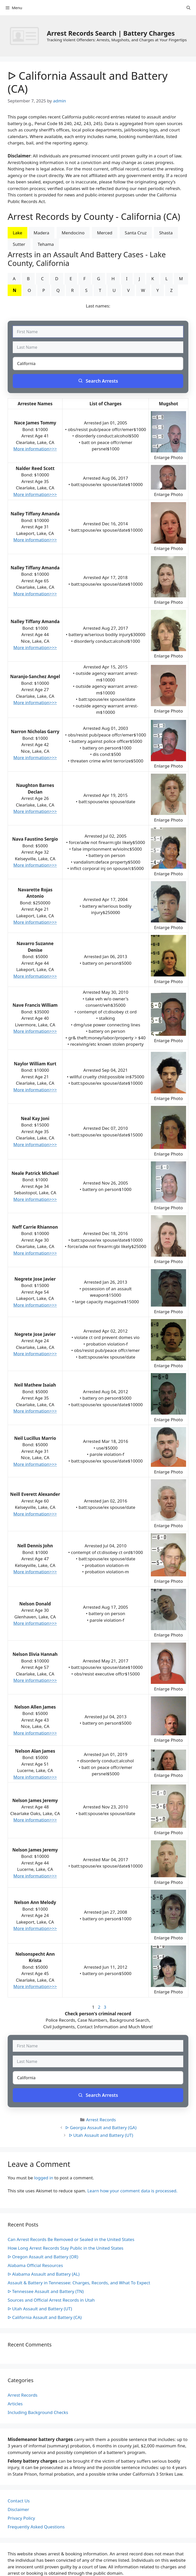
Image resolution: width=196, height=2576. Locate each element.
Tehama (46, 244)
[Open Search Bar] (188, 7)
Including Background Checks (38, 2412)
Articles (15, 2404)
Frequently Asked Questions (36, 2527)
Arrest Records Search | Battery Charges (111, 33)
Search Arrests (98, 381)
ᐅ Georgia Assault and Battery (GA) (100, 2127)
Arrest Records (101, 2120)
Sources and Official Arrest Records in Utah (51, 2300)
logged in (43, 2178)
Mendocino (73, 233)
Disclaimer (18, 2509)
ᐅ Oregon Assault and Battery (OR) (43, 2257)
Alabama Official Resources (35, 2265)
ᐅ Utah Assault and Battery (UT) (101, 2135)
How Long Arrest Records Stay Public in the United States (66, 2248)
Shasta (166, 233)
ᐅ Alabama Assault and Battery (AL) (44, 2274)
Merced (104, 233)
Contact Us (19, 2501)
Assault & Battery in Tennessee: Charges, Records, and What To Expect (79, 2283)
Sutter (19, 244)
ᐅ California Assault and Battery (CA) (45, 2317)
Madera (41, 233)
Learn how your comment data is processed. (132, 2191)
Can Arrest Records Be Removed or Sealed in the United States (71, 2239)
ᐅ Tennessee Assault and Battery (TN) (46, 2291)
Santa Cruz (136, 233)
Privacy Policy (21, 2518)
